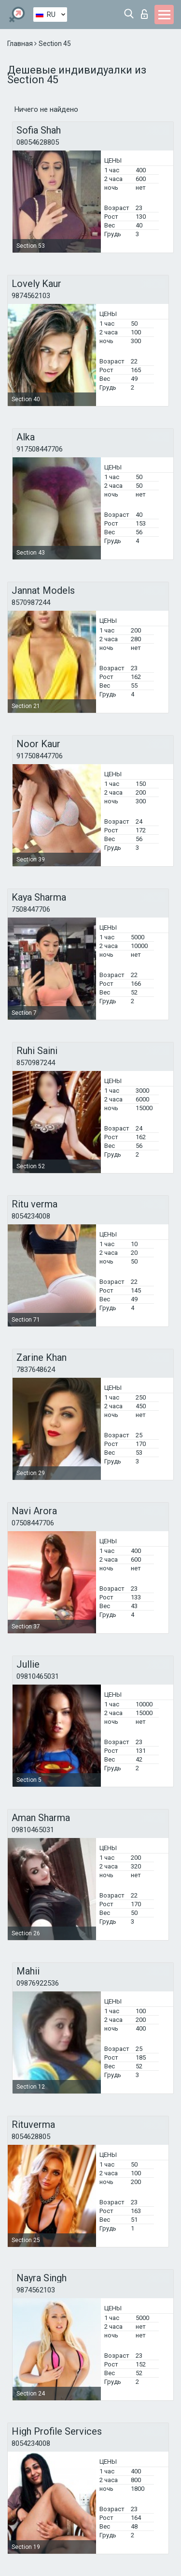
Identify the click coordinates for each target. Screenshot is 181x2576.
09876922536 (37, 1983)
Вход (144, 14)
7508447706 (31, 909)
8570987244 (31, 602)
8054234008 (31, 1216)
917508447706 (39, 449)
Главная (20, 43)
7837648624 (35, 1369)
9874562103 (31, 295)
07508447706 (33, 1523)
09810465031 (37, 1676)
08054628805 (37, 142)
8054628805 (31, 2136)
